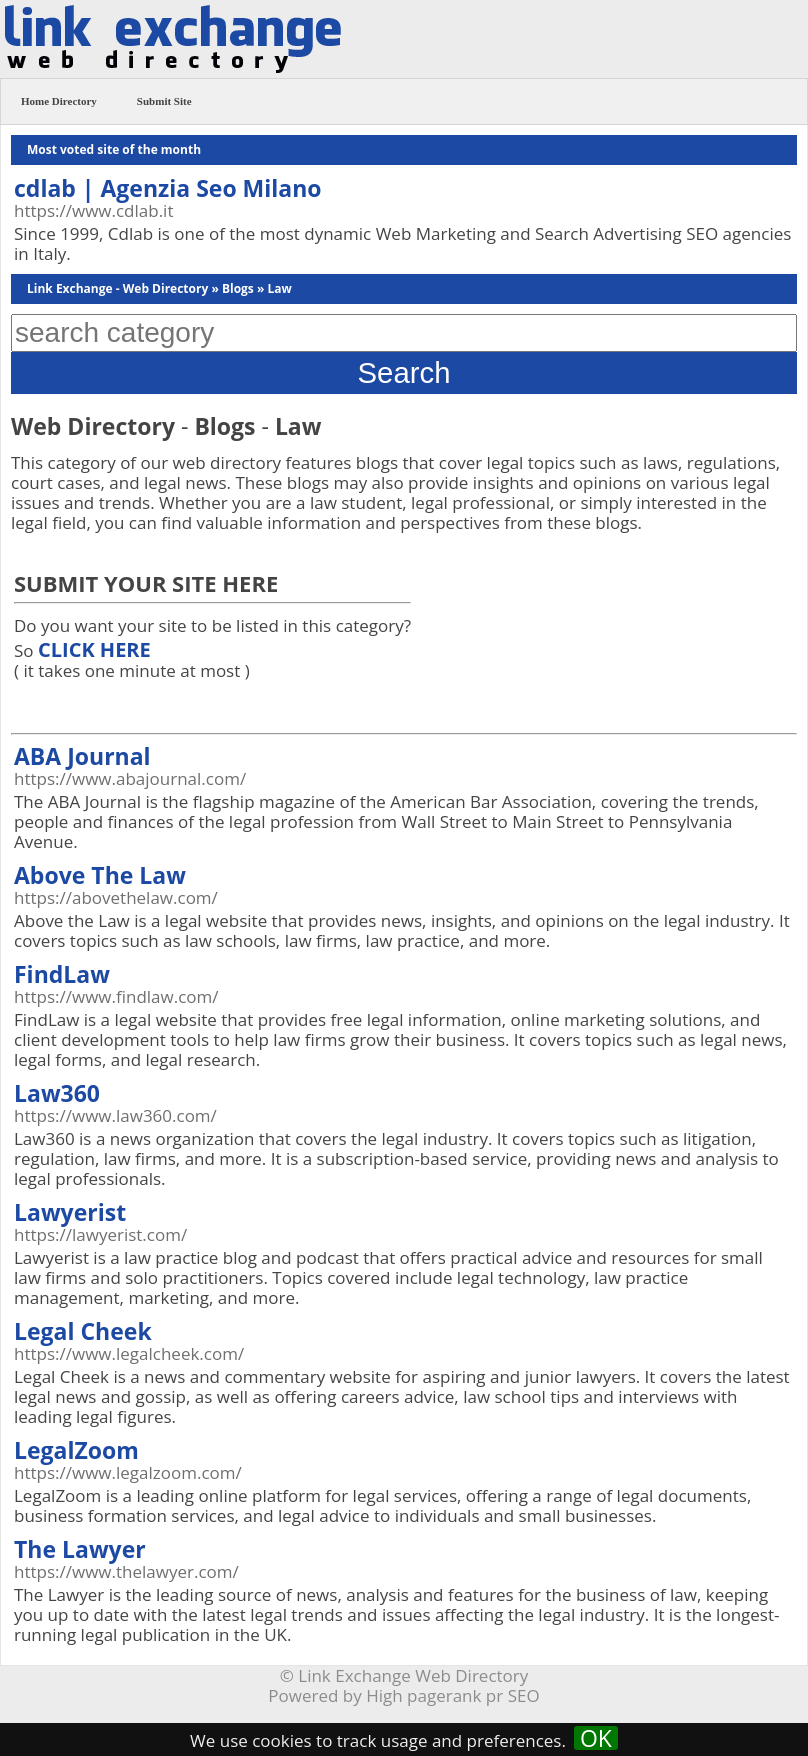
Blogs (238, 288)
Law (279, 288)
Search (404, 372)
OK (596, 1738)
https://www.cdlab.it (93, 210)
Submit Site (164, 101)
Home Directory (59, 101)
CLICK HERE (94, 649)
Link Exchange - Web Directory (117, 288)
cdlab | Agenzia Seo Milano (168, 188)
